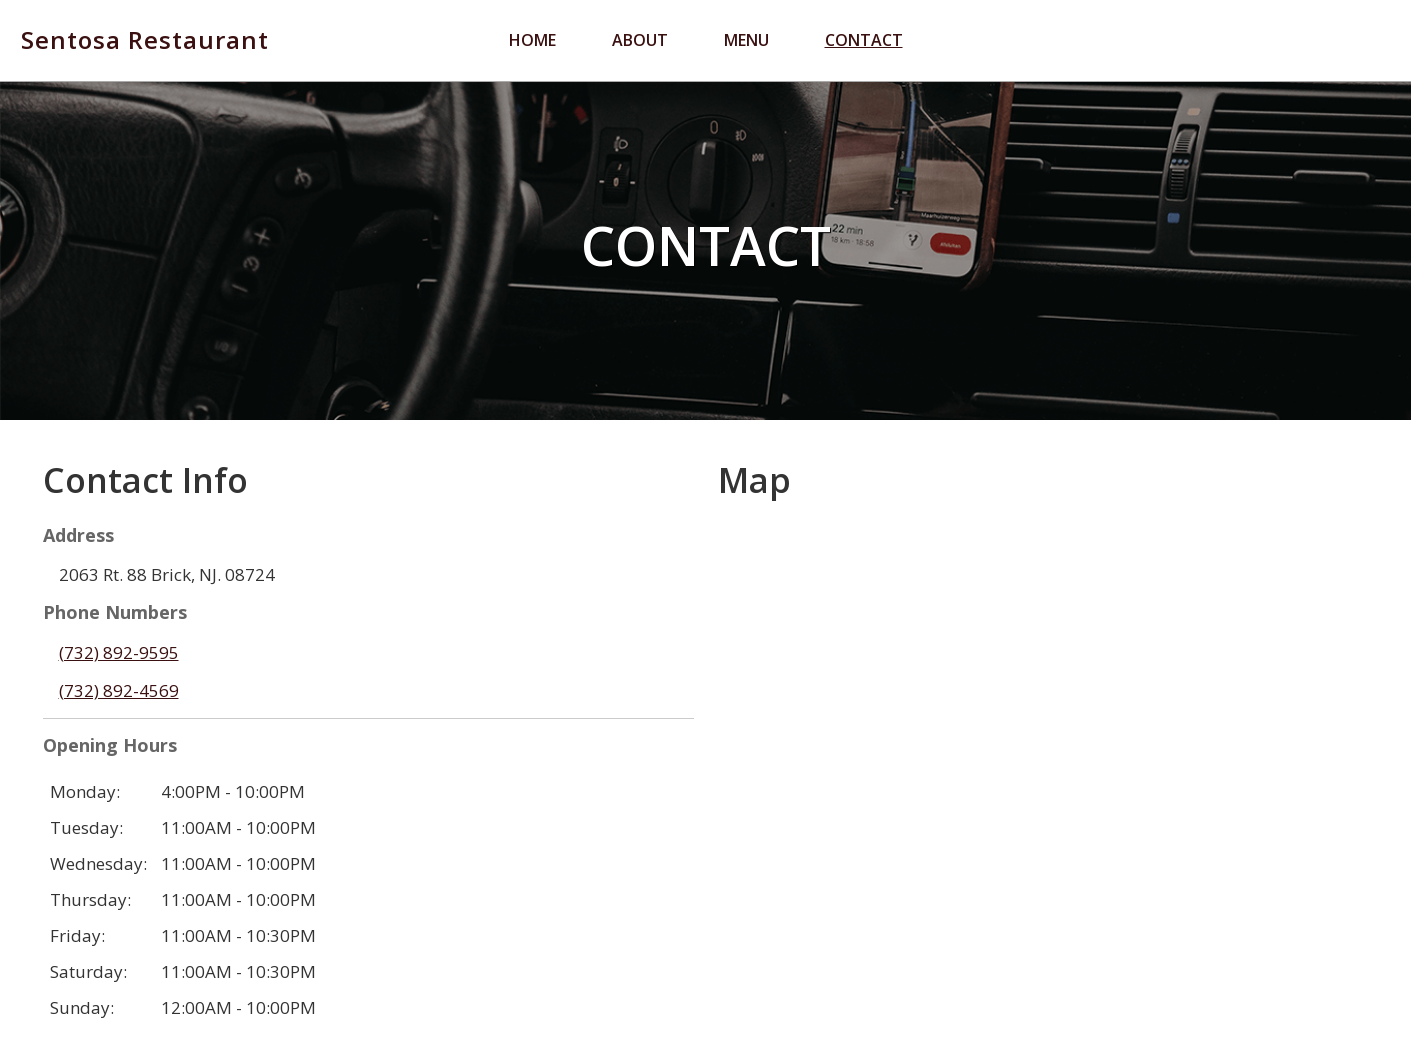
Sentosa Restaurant (145, 40)
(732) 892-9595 (119, 652)
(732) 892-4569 (119, 690)
